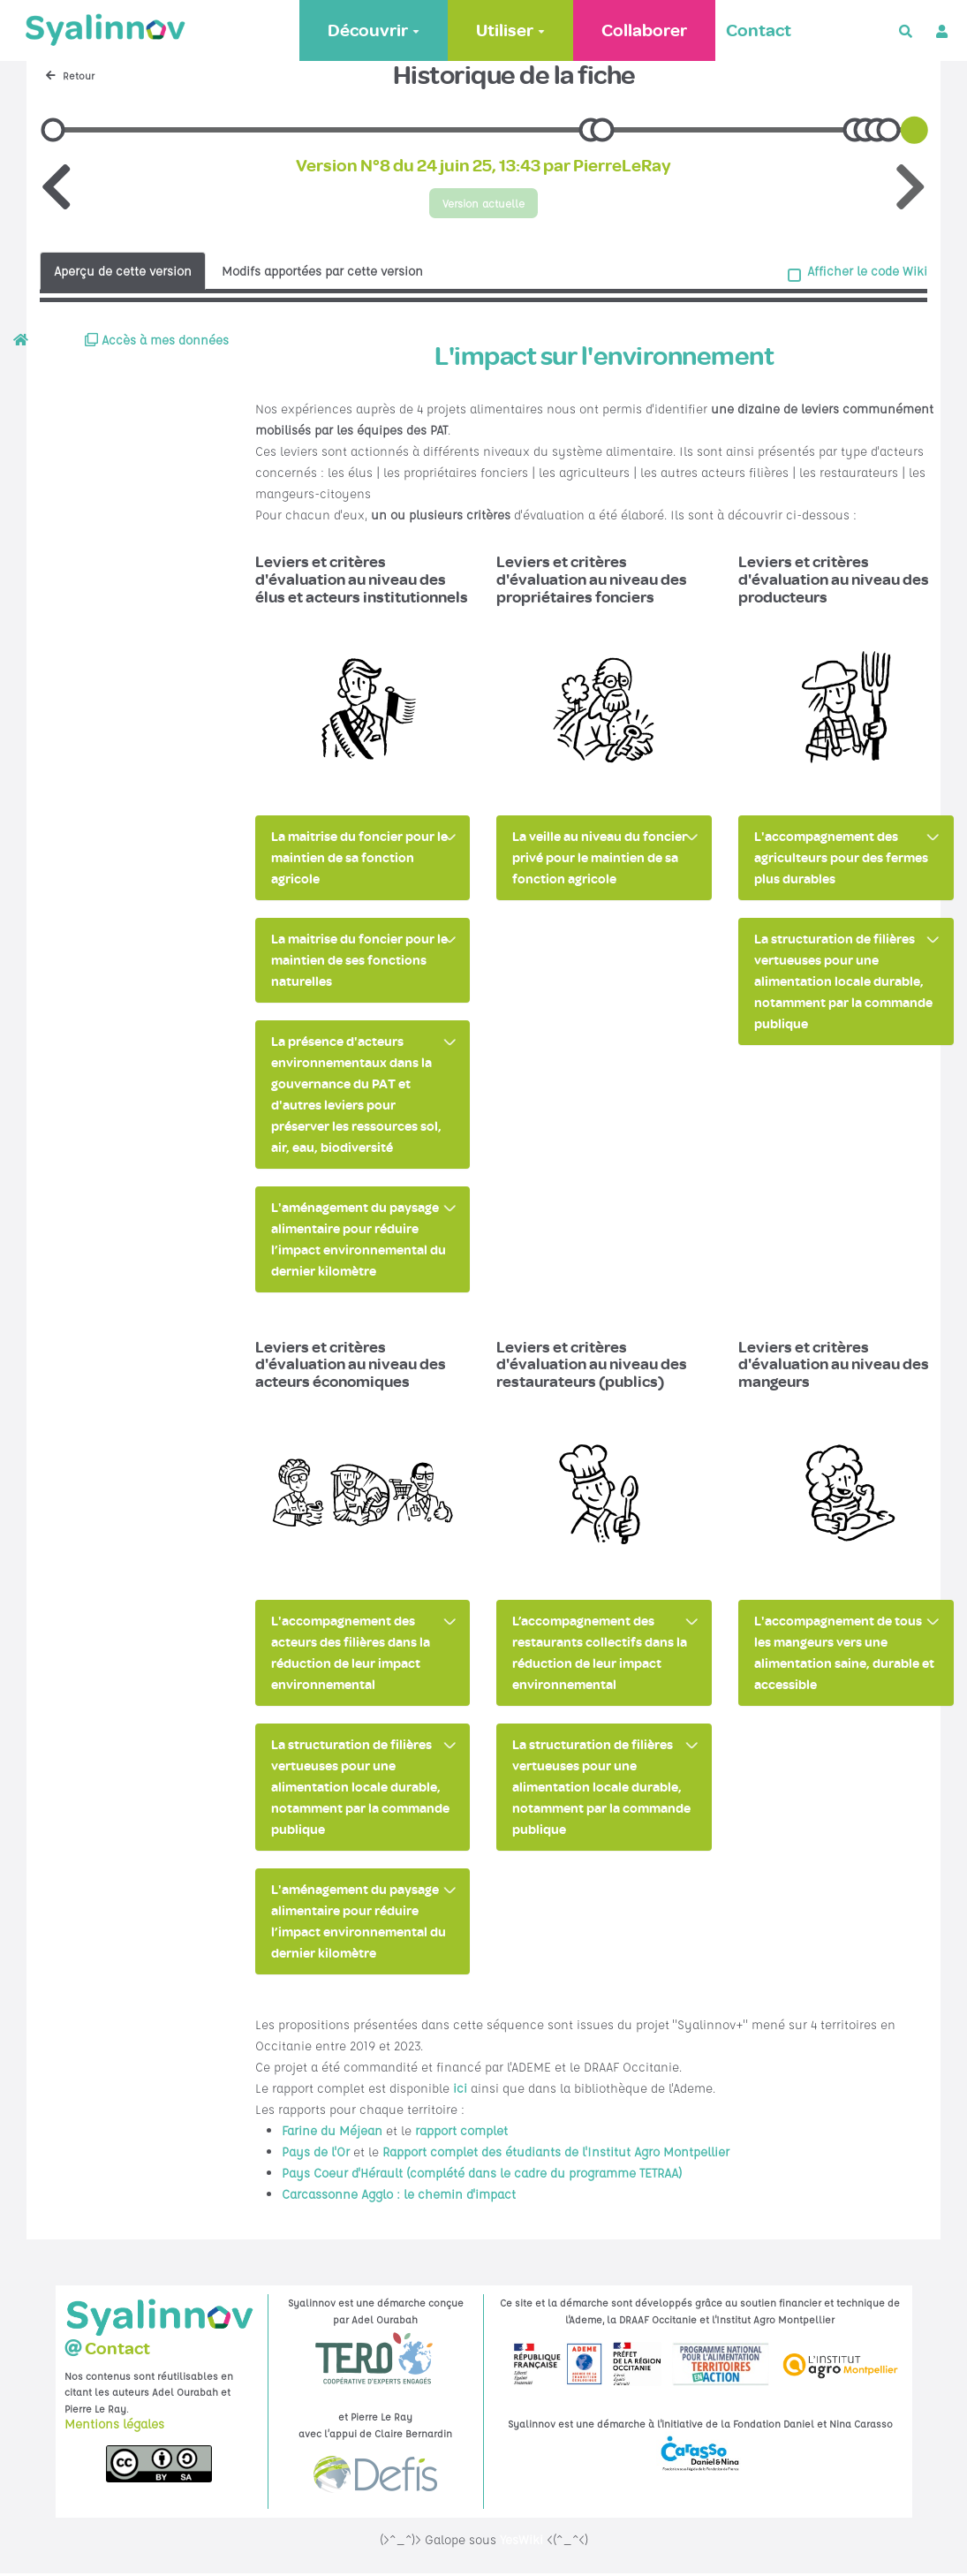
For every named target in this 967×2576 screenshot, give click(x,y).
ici (460, 2090)
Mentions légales (114, 2426)
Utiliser (508, 30)
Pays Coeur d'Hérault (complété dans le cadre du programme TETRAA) (482, 2175)
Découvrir (372, 30)
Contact (756, 30)
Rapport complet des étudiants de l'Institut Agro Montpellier (555, 2154)
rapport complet (461, 2132)
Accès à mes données (157, 342)
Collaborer (642, 30)
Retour (70, 75)
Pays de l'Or (316, 2154)
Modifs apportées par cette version (322, 272)
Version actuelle (484, 204)
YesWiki (521, 2541)
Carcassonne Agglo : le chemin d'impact (399, 2196)
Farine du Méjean (332, 2132)
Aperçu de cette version (123, 272)
